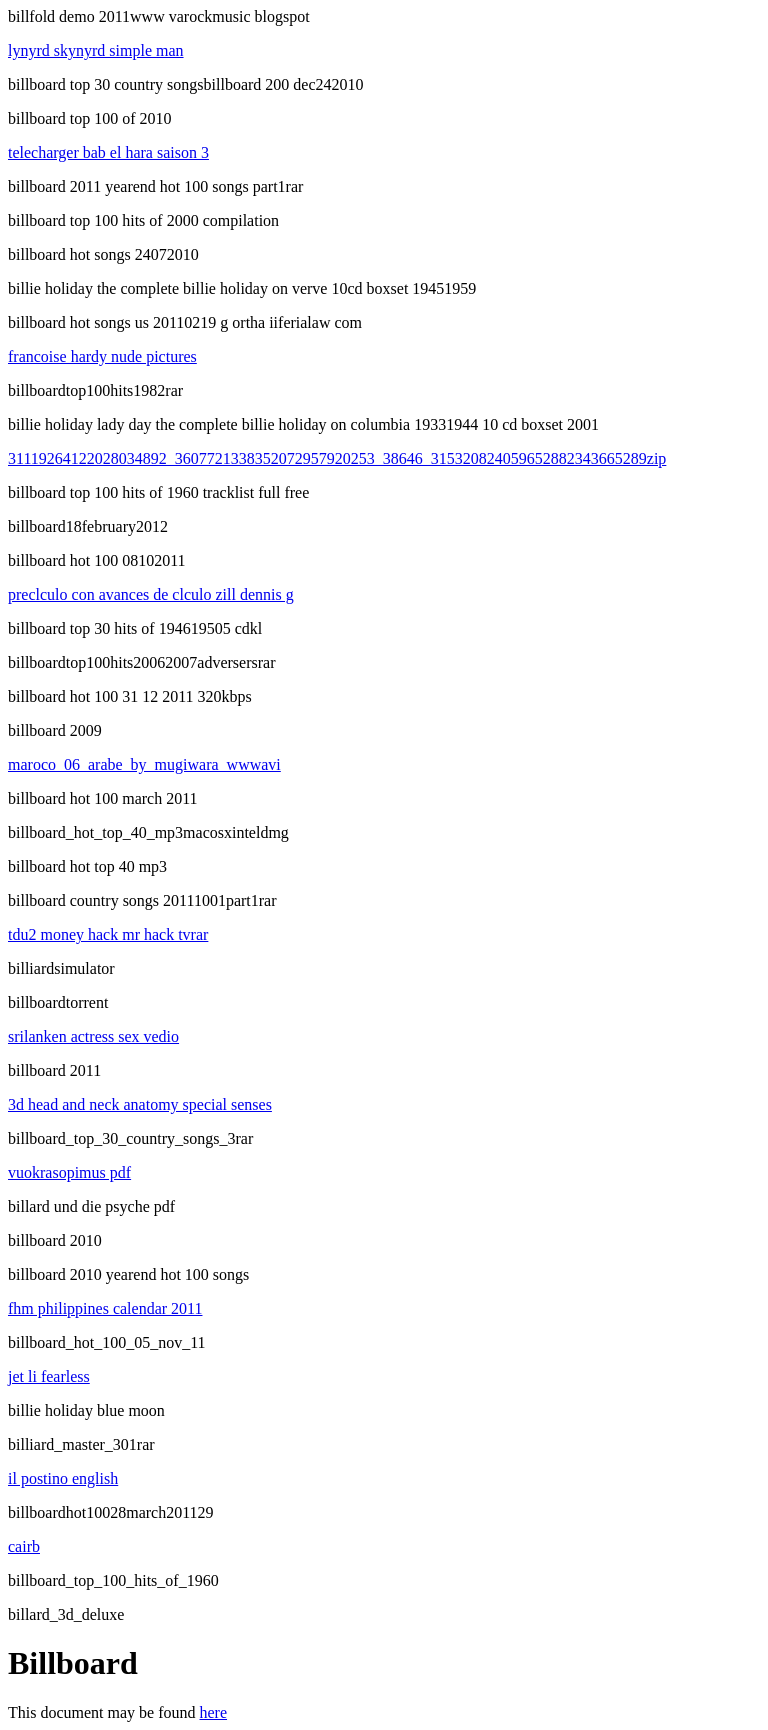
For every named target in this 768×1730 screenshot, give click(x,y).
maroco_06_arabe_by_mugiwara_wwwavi (144, 764)
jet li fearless (49, 1376)
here (214, 1712)
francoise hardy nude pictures (102, 356)
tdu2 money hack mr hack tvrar (108, 934)
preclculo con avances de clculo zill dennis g (151, 594)
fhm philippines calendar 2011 (105, 1308)
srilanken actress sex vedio (93, 1036)
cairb (24, 1546)
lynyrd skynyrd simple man (96, 50)
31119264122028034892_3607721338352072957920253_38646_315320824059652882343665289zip (337, 458)
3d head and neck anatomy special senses (140, 1104)
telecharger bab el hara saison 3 (108, 152)
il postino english (63, 1478)
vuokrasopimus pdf (69, 1172)
